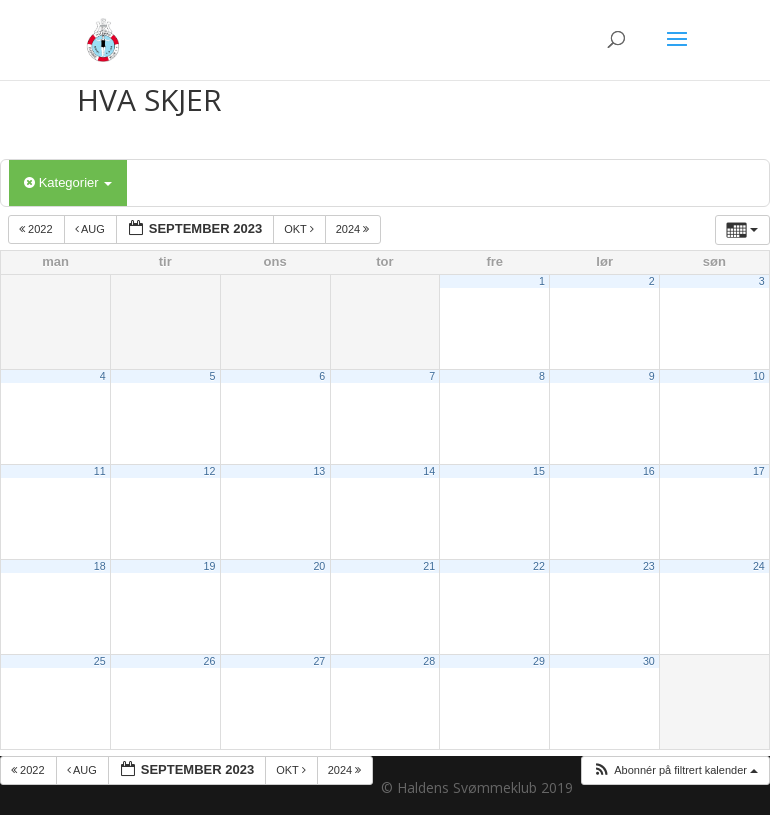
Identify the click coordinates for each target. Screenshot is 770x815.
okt (300, 229)
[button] (675, 770)
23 (649, 566)
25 (100, 661)
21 (429, 566)
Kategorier (68, 182)
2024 (354, 229)
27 (319, 661)
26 (210, 661)
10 (759, 376)
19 (210, 566)
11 (100, 471)
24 (759, 566)
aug (91, 229)
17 (759, 471)
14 (429, 471)
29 (539, 661)
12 (210, 471)
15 (539, 471)
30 (649, 661)
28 (429, 661)
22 (539, 566)
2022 (37, 229)
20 (319, 566)
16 (649, 471)
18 (100, 566)
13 (319, 471)
